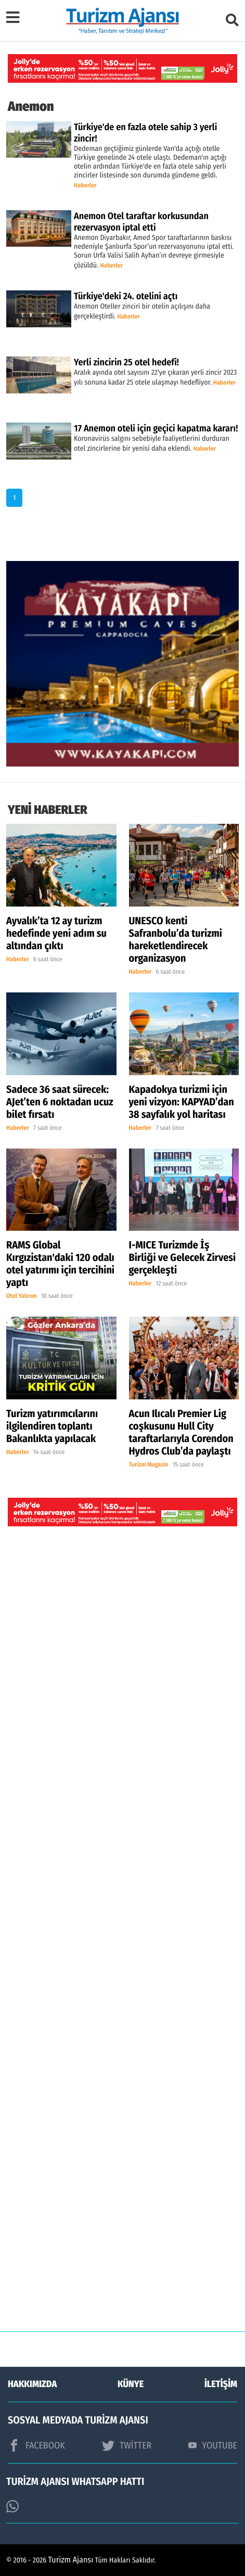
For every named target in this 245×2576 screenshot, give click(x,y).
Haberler (85, 185)
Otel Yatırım (21, 1296)
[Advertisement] (122, 1936)
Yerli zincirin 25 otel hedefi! (126, 362)
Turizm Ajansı (71, 2560)
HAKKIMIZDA (32, 2384)
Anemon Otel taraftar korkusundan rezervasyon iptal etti (141, 221)
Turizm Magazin (149, 1465)
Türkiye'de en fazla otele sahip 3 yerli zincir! (145, 132)
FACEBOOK (36, 2445)
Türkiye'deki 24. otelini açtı (125, 296)
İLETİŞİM (220, 2384)
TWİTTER (126, 2445)
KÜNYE (131, 2384)
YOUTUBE (212, 2445)
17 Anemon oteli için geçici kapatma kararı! (156, 428)
